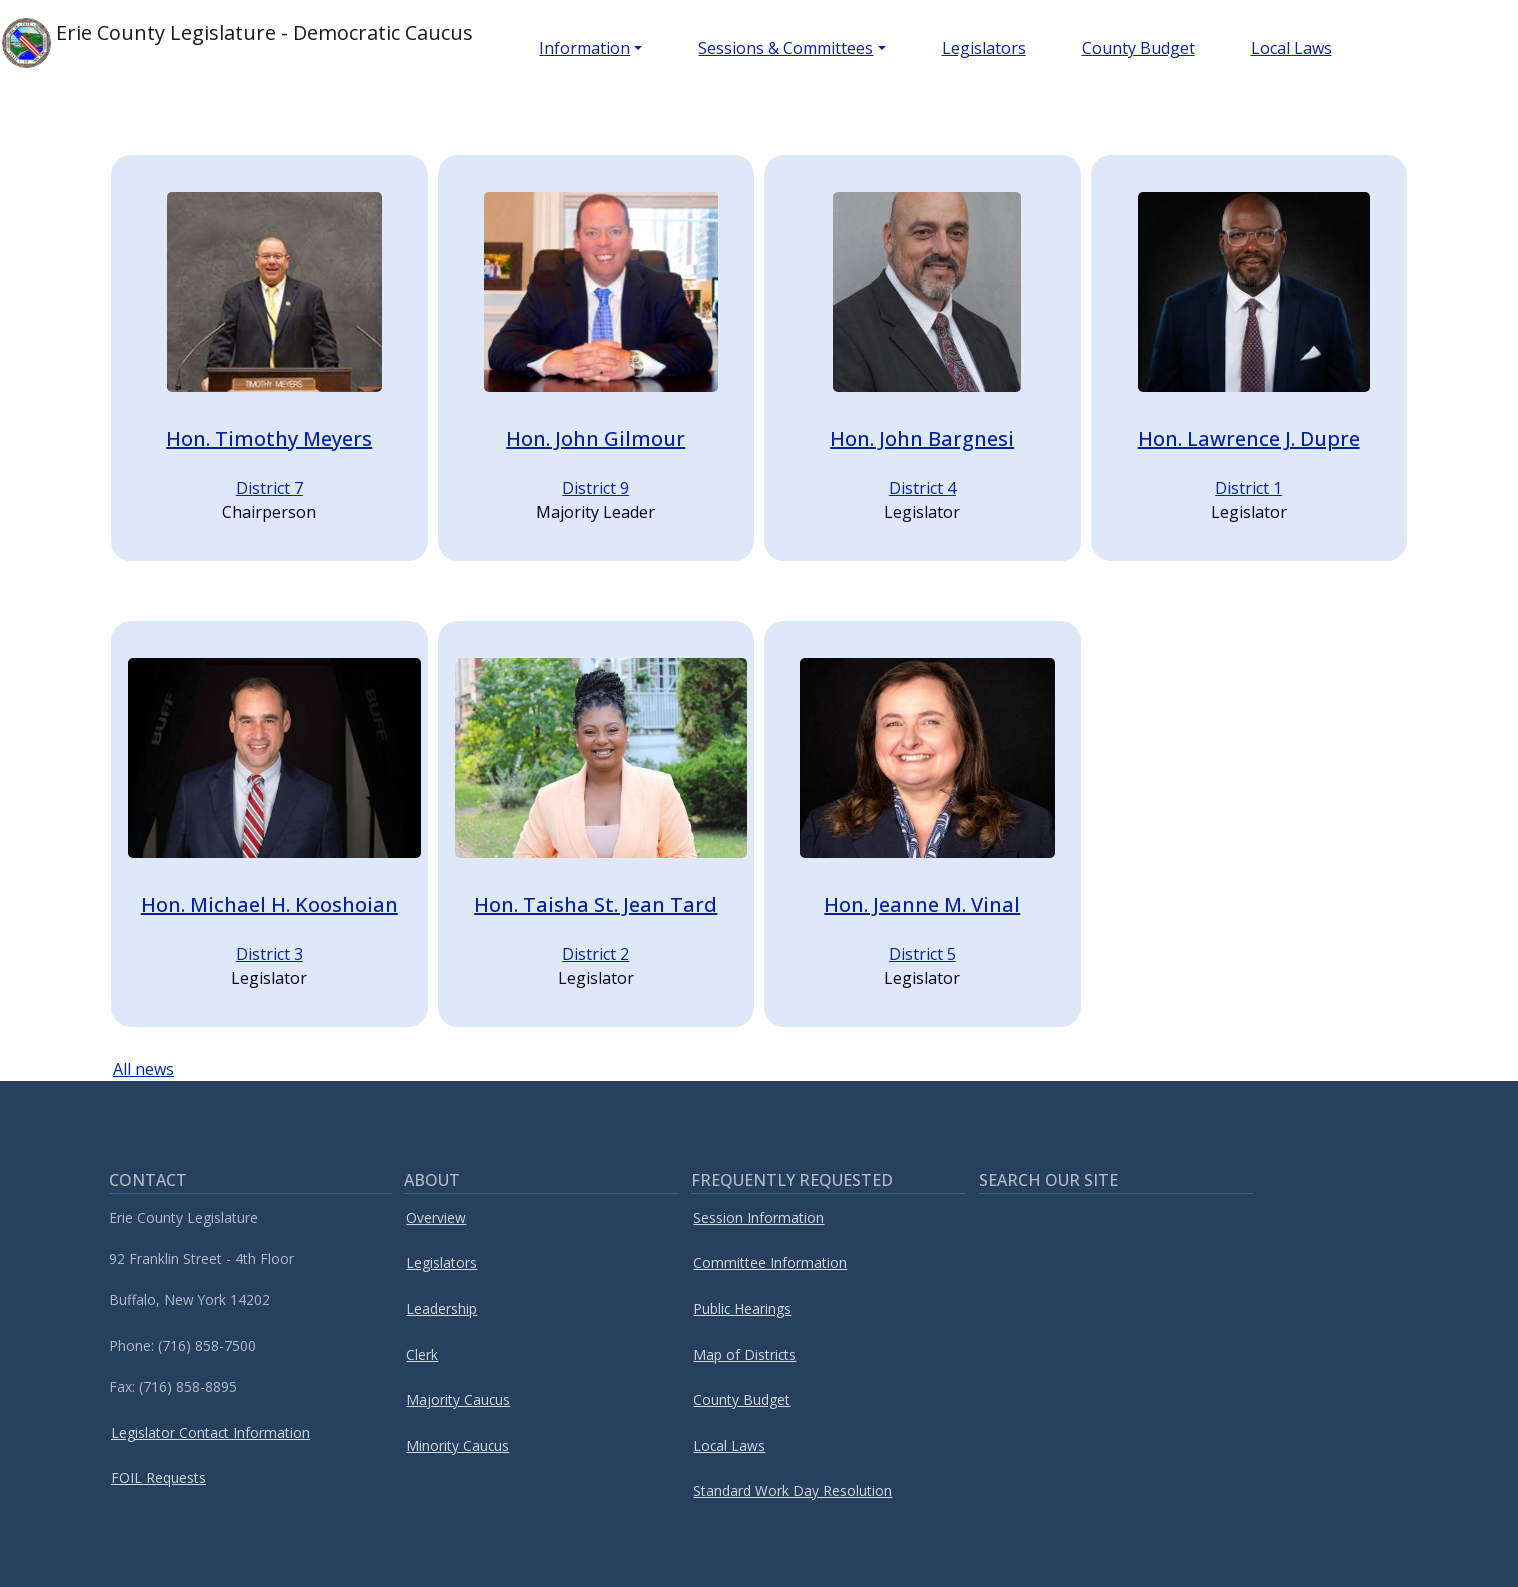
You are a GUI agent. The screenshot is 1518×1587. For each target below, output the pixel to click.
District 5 (922, 954)
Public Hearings (742, 1308)
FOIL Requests (158, 1477)
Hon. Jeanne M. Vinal (922, 904)
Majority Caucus (458, 1399)
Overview (436, 1217)
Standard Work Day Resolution (792, 1490)
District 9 (595, 488)
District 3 (269, 954)
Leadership (441, 1308)
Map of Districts (744, 1354)
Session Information (758, 1217)
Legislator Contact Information (210, 1432)
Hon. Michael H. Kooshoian (269, 904)
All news (143, 1069)
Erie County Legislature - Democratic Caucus (237, 43)
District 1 (1248, 488)
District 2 (595, 954)
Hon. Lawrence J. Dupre (1249, 438)
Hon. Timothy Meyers (269, 438)
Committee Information (770, 1262)
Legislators (984, 48)
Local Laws (1291, 48)
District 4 (922, 488)
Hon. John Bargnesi (922, 438)
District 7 (269, 488)
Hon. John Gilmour (595, 438)
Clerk (422, 1354)
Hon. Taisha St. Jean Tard (595, 904)
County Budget (1138, 48)
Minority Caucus (457, 1445)
